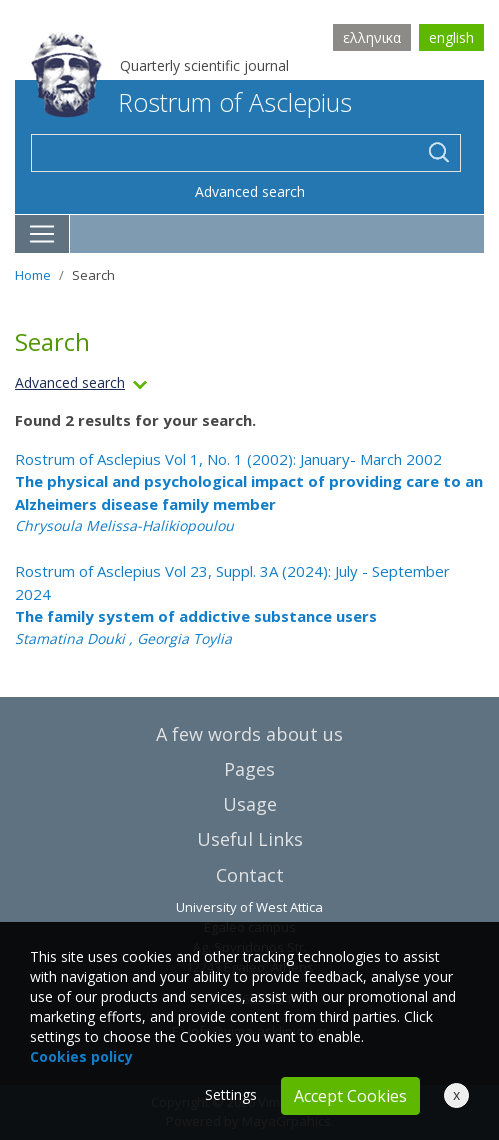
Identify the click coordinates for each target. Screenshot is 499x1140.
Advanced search (250, 191)
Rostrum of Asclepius (191, 102)
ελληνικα (372, 37)
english (451, 37)
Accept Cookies (350, 1096)
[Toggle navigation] (42, 234)
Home (33, 275)
